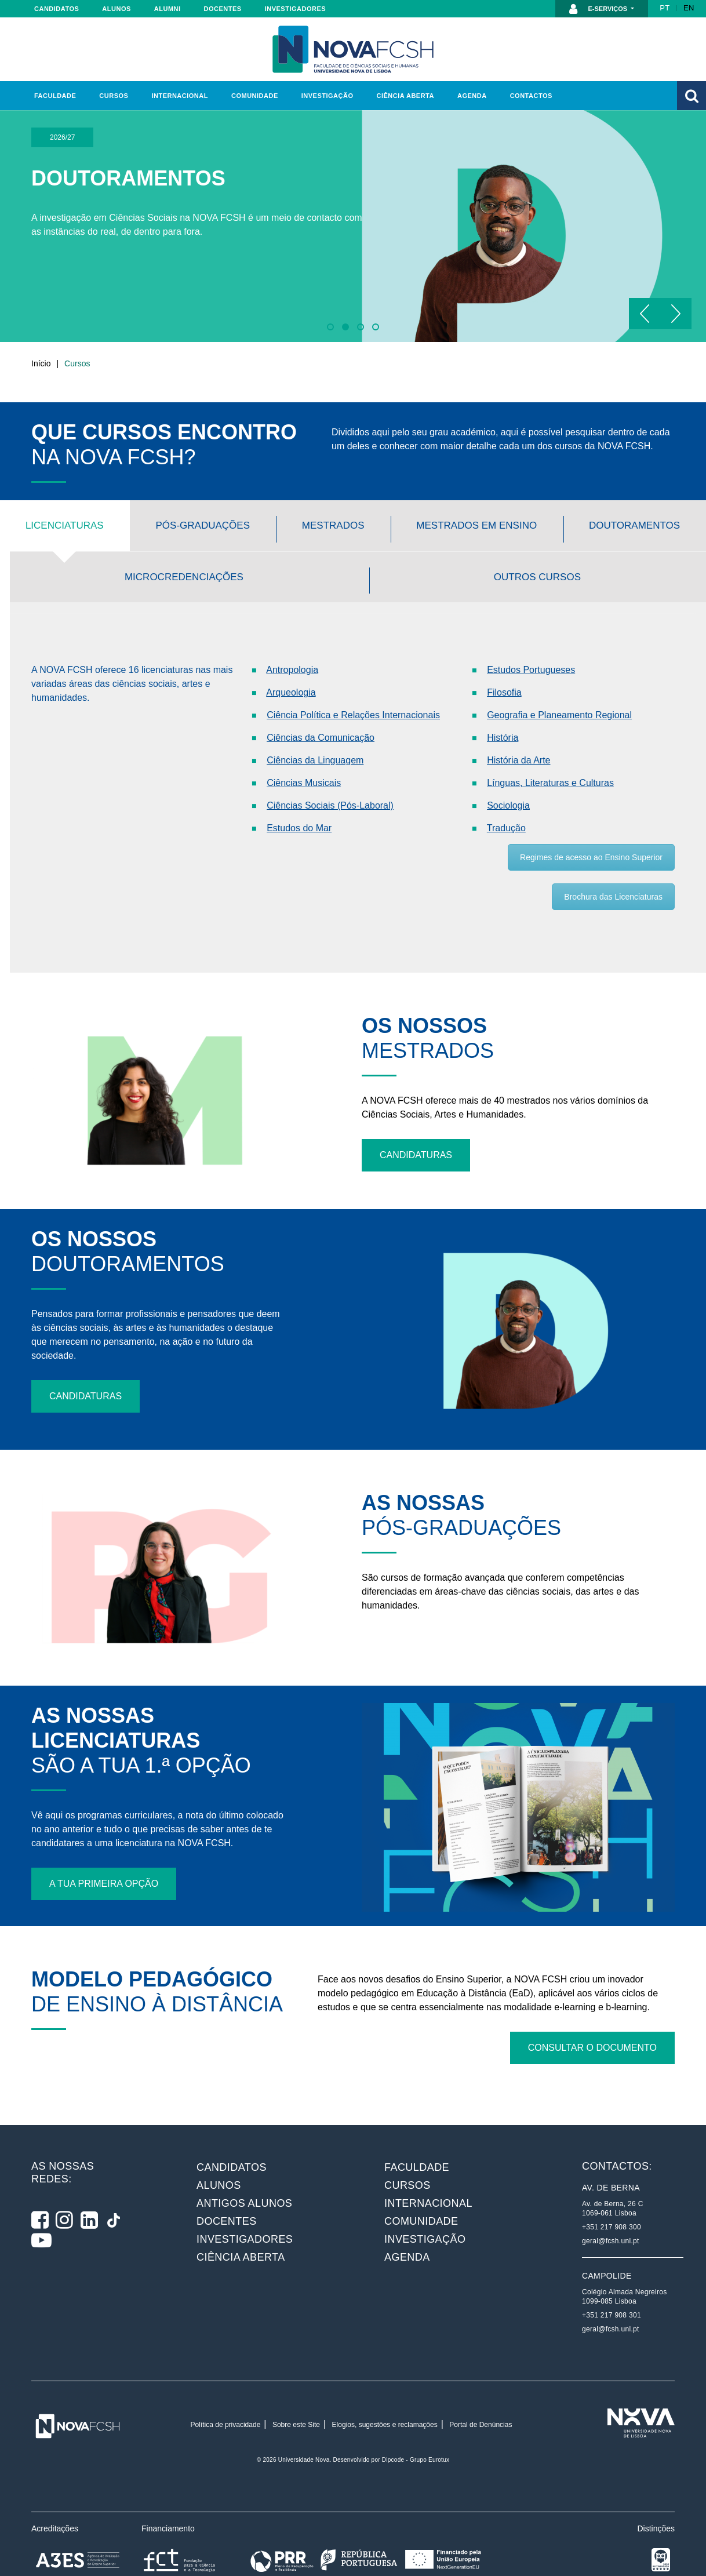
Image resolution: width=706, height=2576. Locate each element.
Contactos (531, 95)
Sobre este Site (296, 2384)
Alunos (116, 8)
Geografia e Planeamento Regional (559, 695)
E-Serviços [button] (599, 9)
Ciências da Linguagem (315, 740)
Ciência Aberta (405, 95)
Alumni (167, 8)
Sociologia (508, 785)
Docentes (223, 8)
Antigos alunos (244, 2163)
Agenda (472, 95)
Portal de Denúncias (480, 2384)
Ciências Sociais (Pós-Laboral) (330, 785)
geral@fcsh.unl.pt (610, 2200)
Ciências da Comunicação (320, 717)
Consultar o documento (592, 2007)
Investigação (327, 95)
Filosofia (504, 672)
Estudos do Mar (299, 808)
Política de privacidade (226, 2384)
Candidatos (56, 8)
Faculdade (55, 95)
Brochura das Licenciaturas (613, 876)
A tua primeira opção (103, 1843)
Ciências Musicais (304, 762)
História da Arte (518, 740)
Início (40, 363)
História (502, 717)
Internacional (179, 95)
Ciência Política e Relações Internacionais (353, 695)
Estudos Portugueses (531, 649)
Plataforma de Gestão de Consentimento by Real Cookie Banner (133, 2569)
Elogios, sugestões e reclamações (385, 2384)
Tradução (506, 808)
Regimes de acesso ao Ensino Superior (591, 837)
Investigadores (295, 8)
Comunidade (254, 95)
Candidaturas (416, 1114)
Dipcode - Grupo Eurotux (415, 2419)
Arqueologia (290, 672)
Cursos (113, 95)
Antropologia (292, 649)
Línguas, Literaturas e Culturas (550, 762)
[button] (691, 95)
